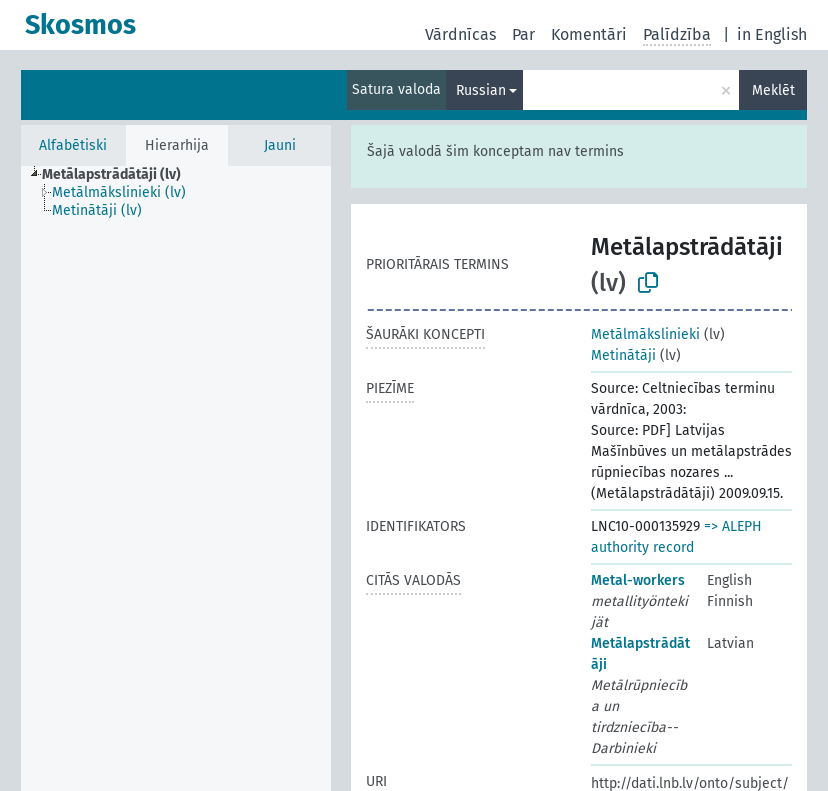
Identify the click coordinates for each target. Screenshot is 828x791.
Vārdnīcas (460, 34)
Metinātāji (623, 355)
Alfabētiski (73, 145)
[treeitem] (120, 175)
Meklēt (773, 90)
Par (523, 34)
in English (772, 34)
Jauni (280, 145)
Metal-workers (638, 580)
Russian (481, 90)
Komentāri (589, 34)
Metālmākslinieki (645, 334)
